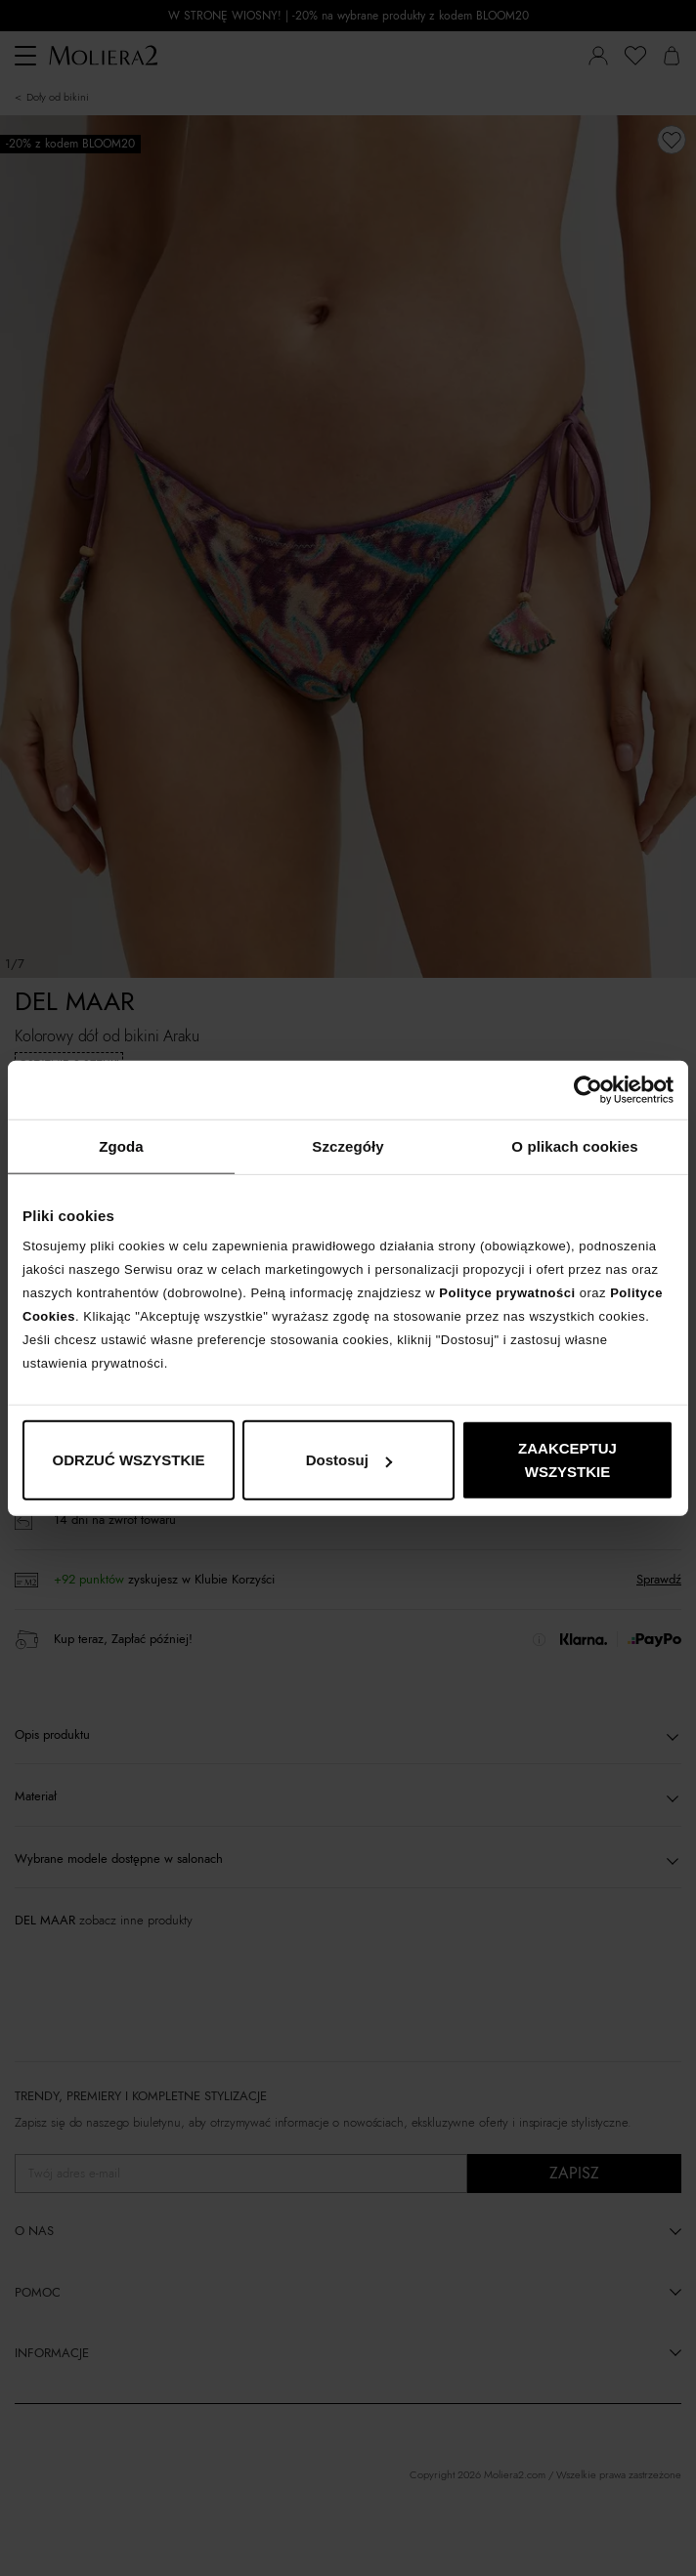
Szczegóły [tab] (347, 1145)
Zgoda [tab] (121, 1145)
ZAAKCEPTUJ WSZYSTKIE (567, 1460)
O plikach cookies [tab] (574, 1145)
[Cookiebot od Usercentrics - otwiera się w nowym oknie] (588, 1089)
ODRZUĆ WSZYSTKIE (129, 1460)
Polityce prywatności (507, 1293)
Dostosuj (349, 1460)
